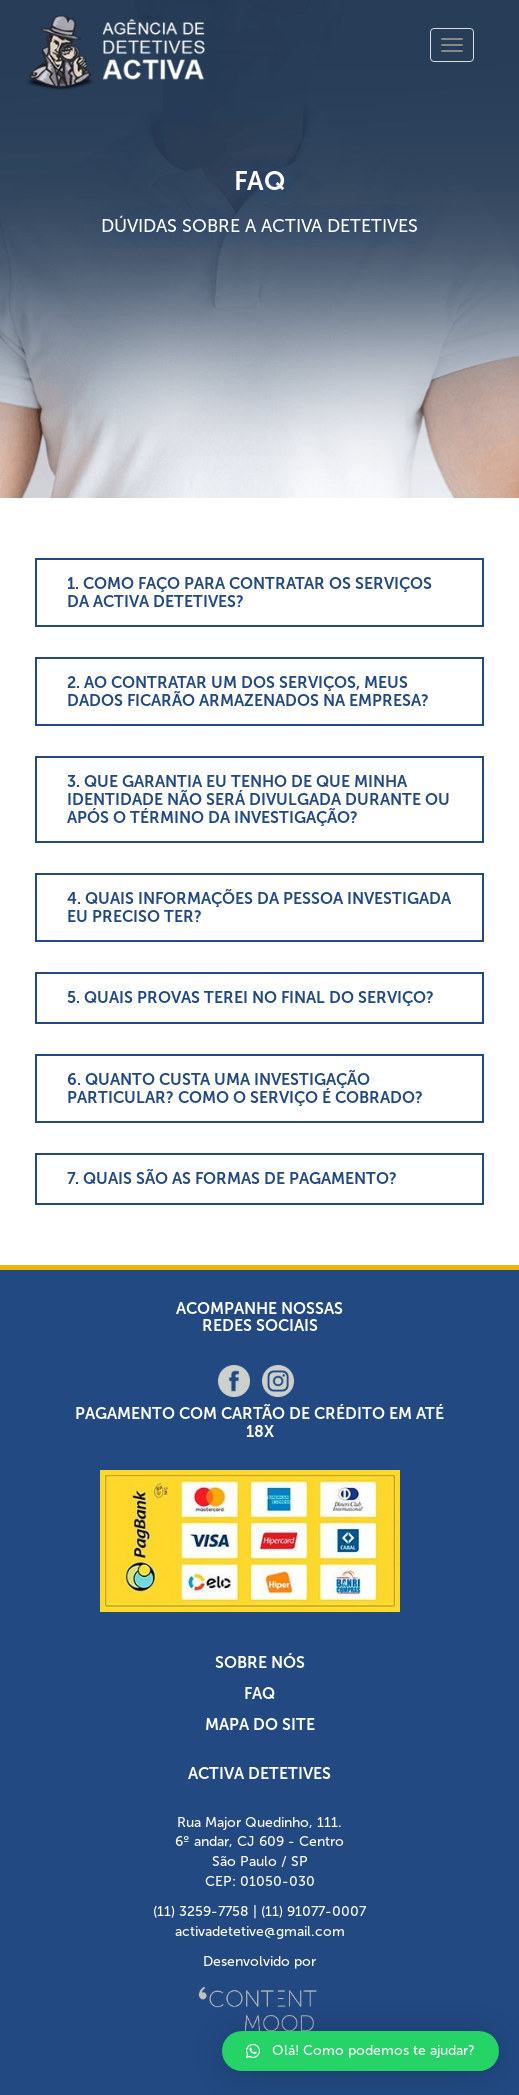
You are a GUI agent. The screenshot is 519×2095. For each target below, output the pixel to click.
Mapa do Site (260, 1724)
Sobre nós (260, 1662)
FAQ (259, 1693)
